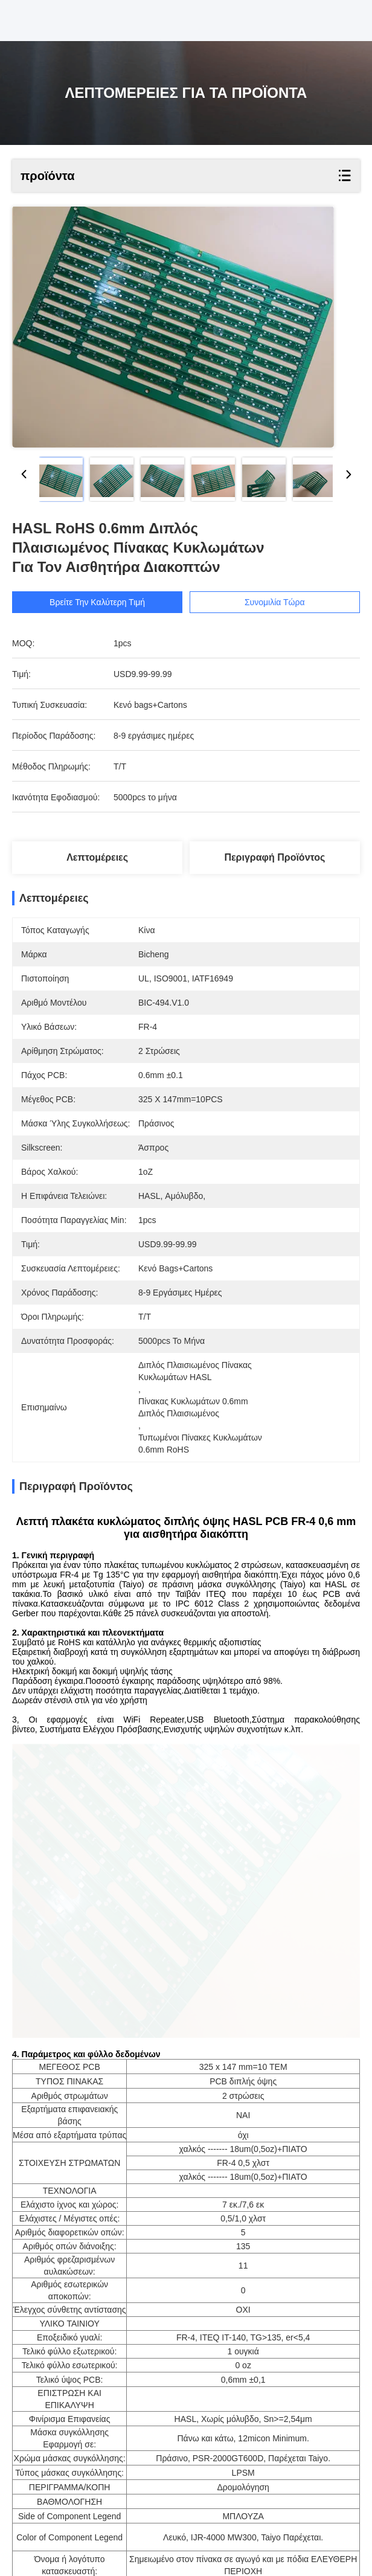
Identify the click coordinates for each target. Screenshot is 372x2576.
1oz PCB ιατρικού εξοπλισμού (117, 2524)
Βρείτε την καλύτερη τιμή (97, 602)
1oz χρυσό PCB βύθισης (238, 2524)
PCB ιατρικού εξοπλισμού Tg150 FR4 (93, 2538)
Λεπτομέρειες (97, 857)
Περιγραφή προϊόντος (274, 857)
